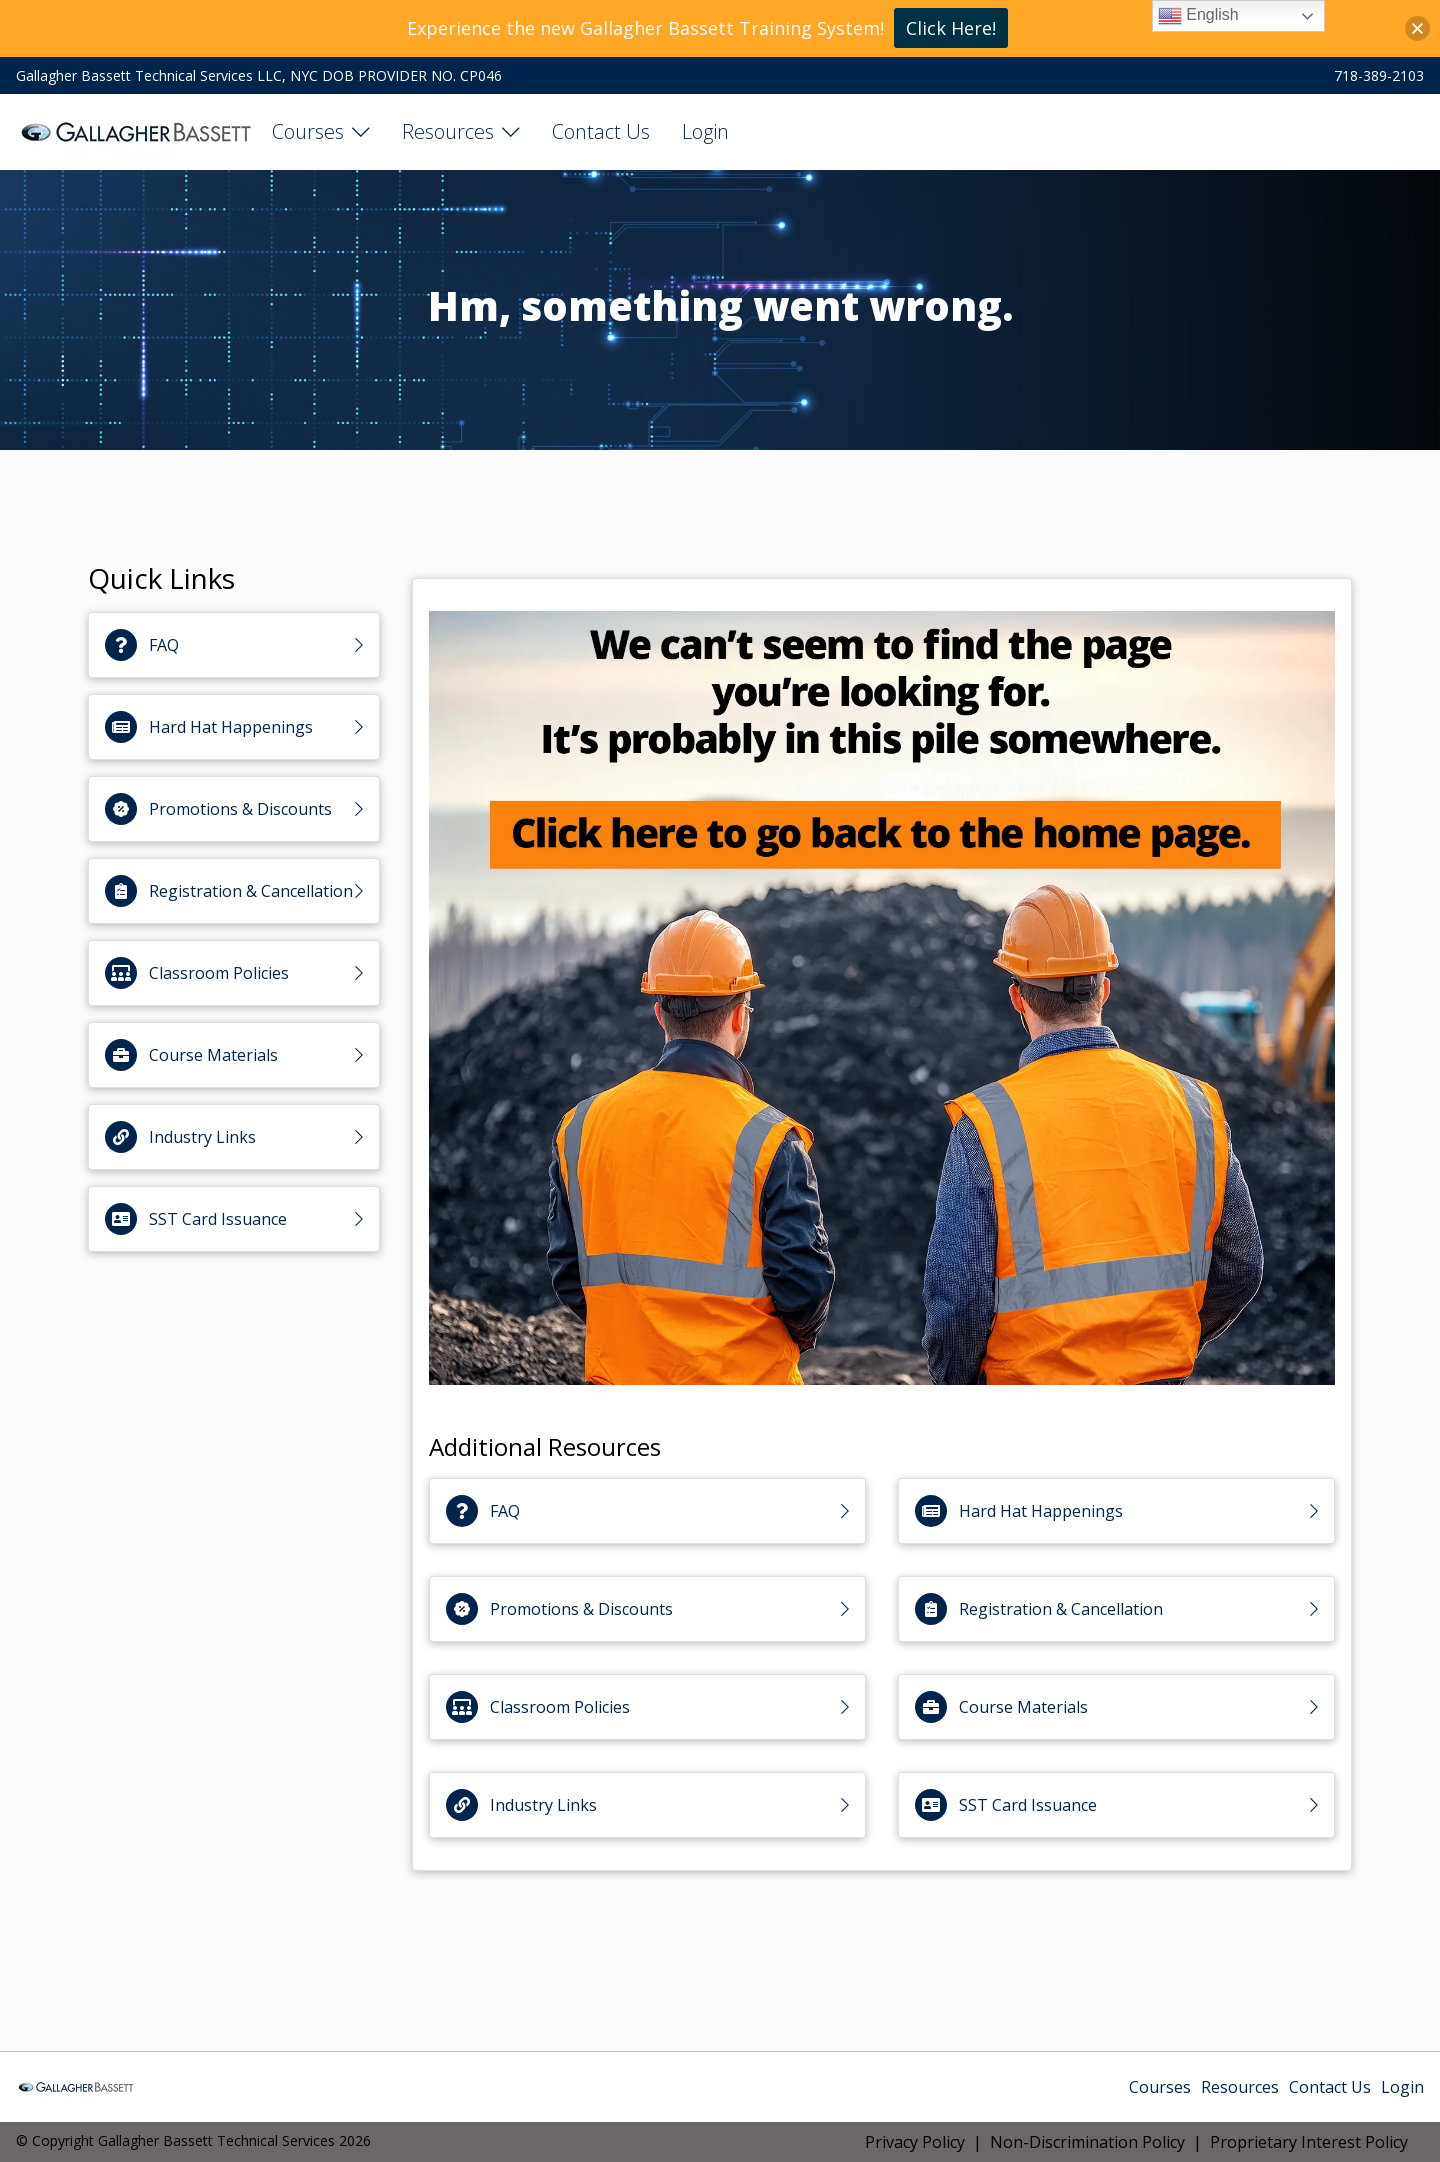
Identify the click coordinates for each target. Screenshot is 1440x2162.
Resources (448, 131)
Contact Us (601, 131)
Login (705, 131)
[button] (1417, 28)
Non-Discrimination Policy (1087, 2142)
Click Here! (951, 28)
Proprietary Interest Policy (1309, 2142)
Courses (308, 131)
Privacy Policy (915, 2142)
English (1198, 16)
